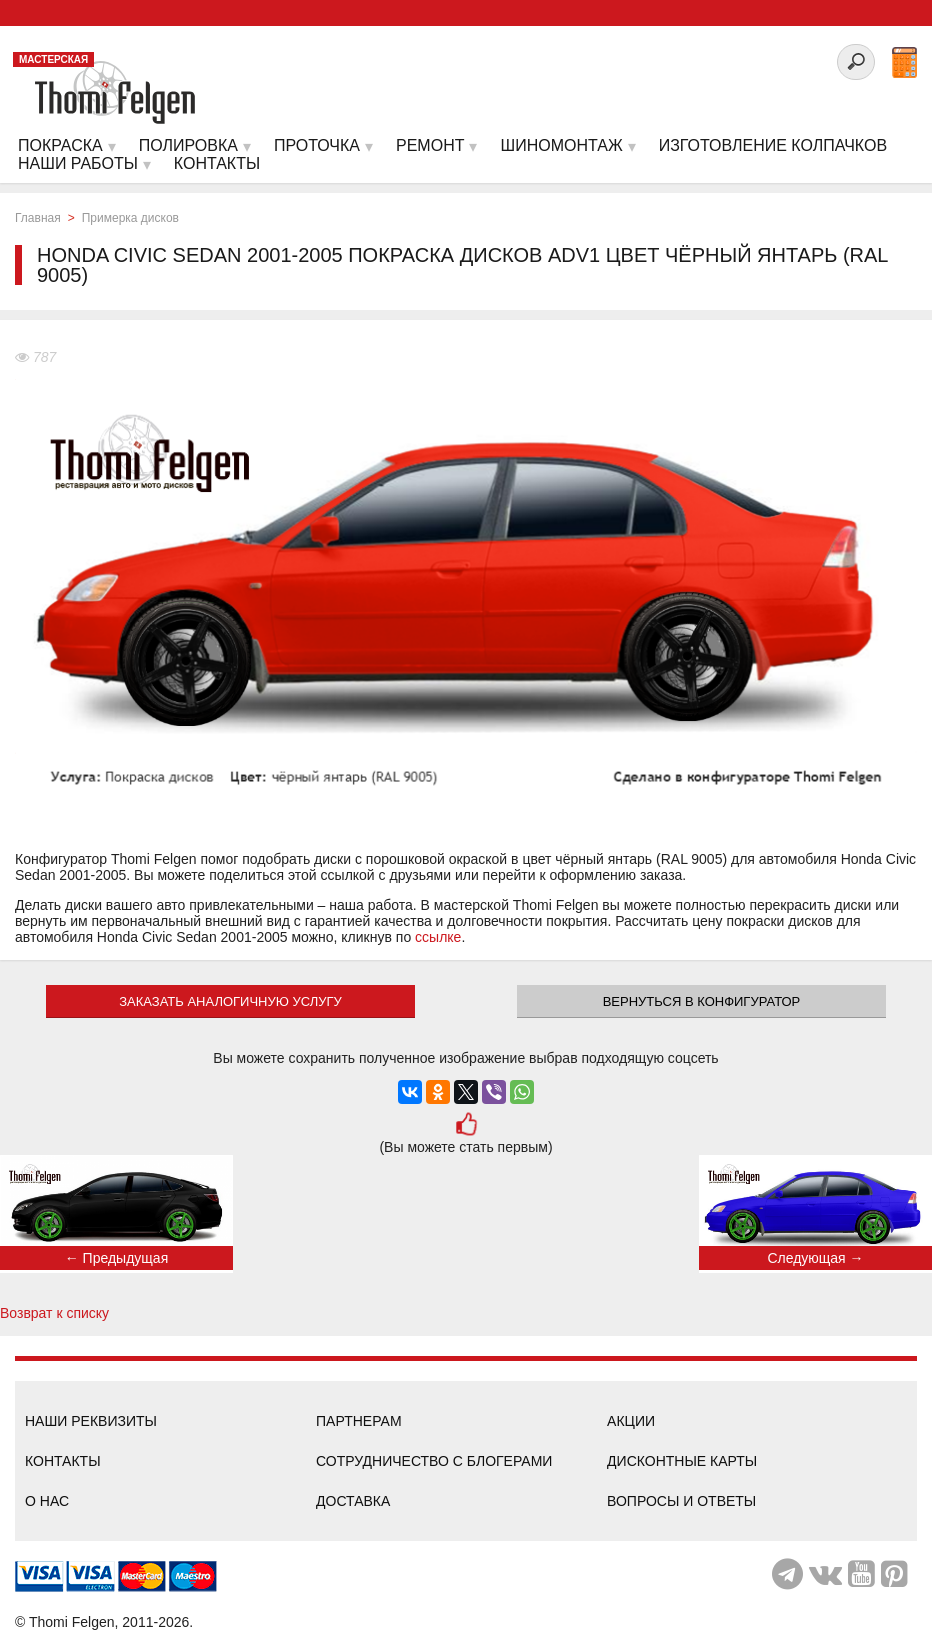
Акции (631, 1421)
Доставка (353, 1501)
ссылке (438, 937)
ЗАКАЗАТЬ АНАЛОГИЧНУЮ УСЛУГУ (230, 1001)
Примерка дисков (130, 218)
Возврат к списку (54, 1313)
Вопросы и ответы (681, 1501)
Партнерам (359, 1421)
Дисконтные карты (682, 1461)
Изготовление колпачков (773, 145)
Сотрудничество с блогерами (434, 1461)
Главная (38, 218)
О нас (47, 1501)
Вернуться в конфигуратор (702, 1001)
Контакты (63, 1461)
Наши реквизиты (91, 1421)
